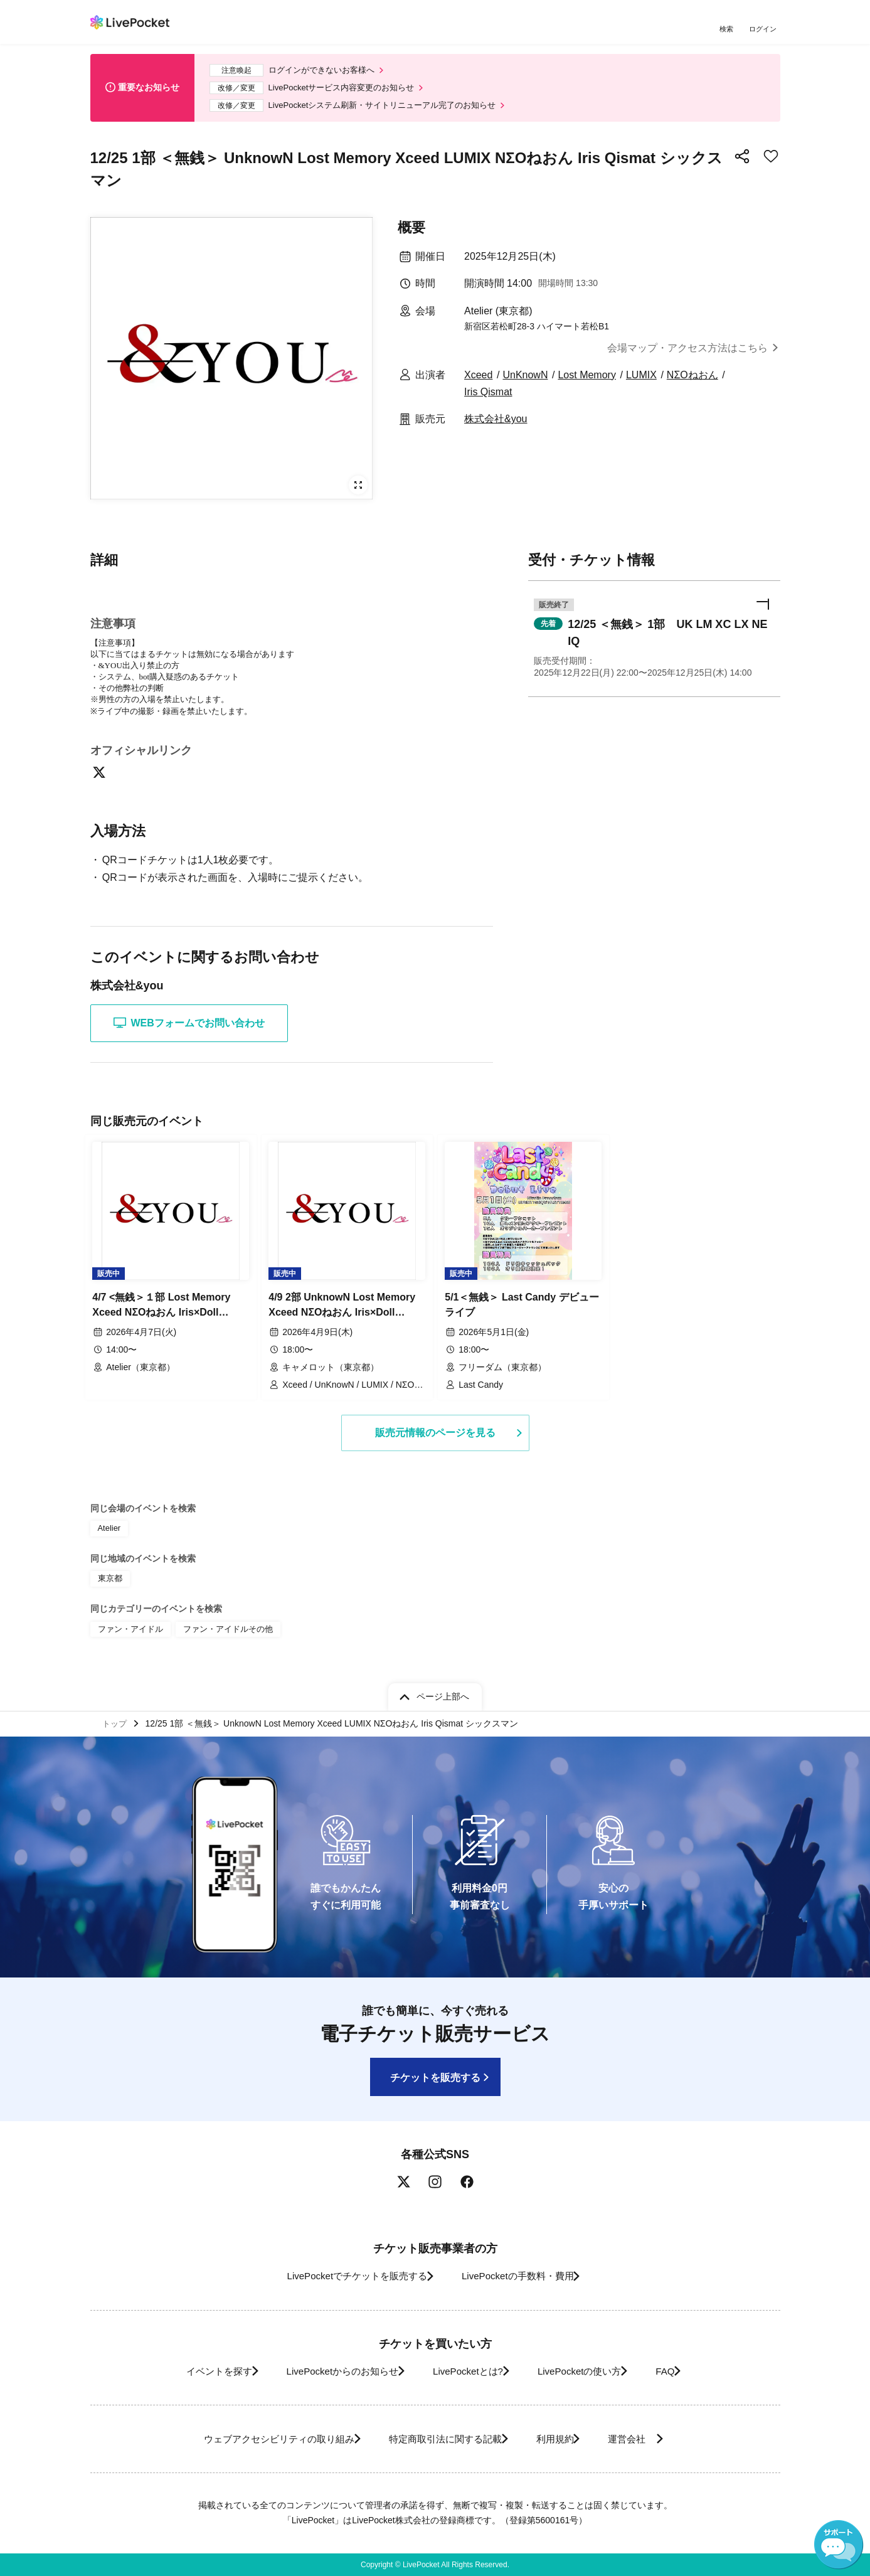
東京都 (109, 1581)
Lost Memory (586, 381)
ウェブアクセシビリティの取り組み (256, 2439)
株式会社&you (495, 425)
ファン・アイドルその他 (219, 1630)
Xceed (478, 381)
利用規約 (562, 2439)
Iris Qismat (488, 398)
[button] (654, 639)
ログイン (765, 30)
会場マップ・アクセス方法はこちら (687, 354)
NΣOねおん (692, 381)
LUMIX (641, 381)
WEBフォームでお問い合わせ (189, 1031)
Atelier (108, 1532)
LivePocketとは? (466, 2371)
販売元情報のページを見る (435, 1437)
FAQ (688, 2371)
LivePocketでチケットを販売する (345, 2275)
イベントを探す (189, 2371)
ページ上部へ (442, 1693)
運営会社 (651, 2439)
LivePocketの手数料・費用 (522, 2275)
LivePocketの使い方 (590, 2371)
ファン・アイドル (128, 1630)
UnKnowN (525, 381)
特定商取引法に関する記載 (439, 2439)
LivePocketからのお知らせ (326, 2371)
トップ (116, 1721)
